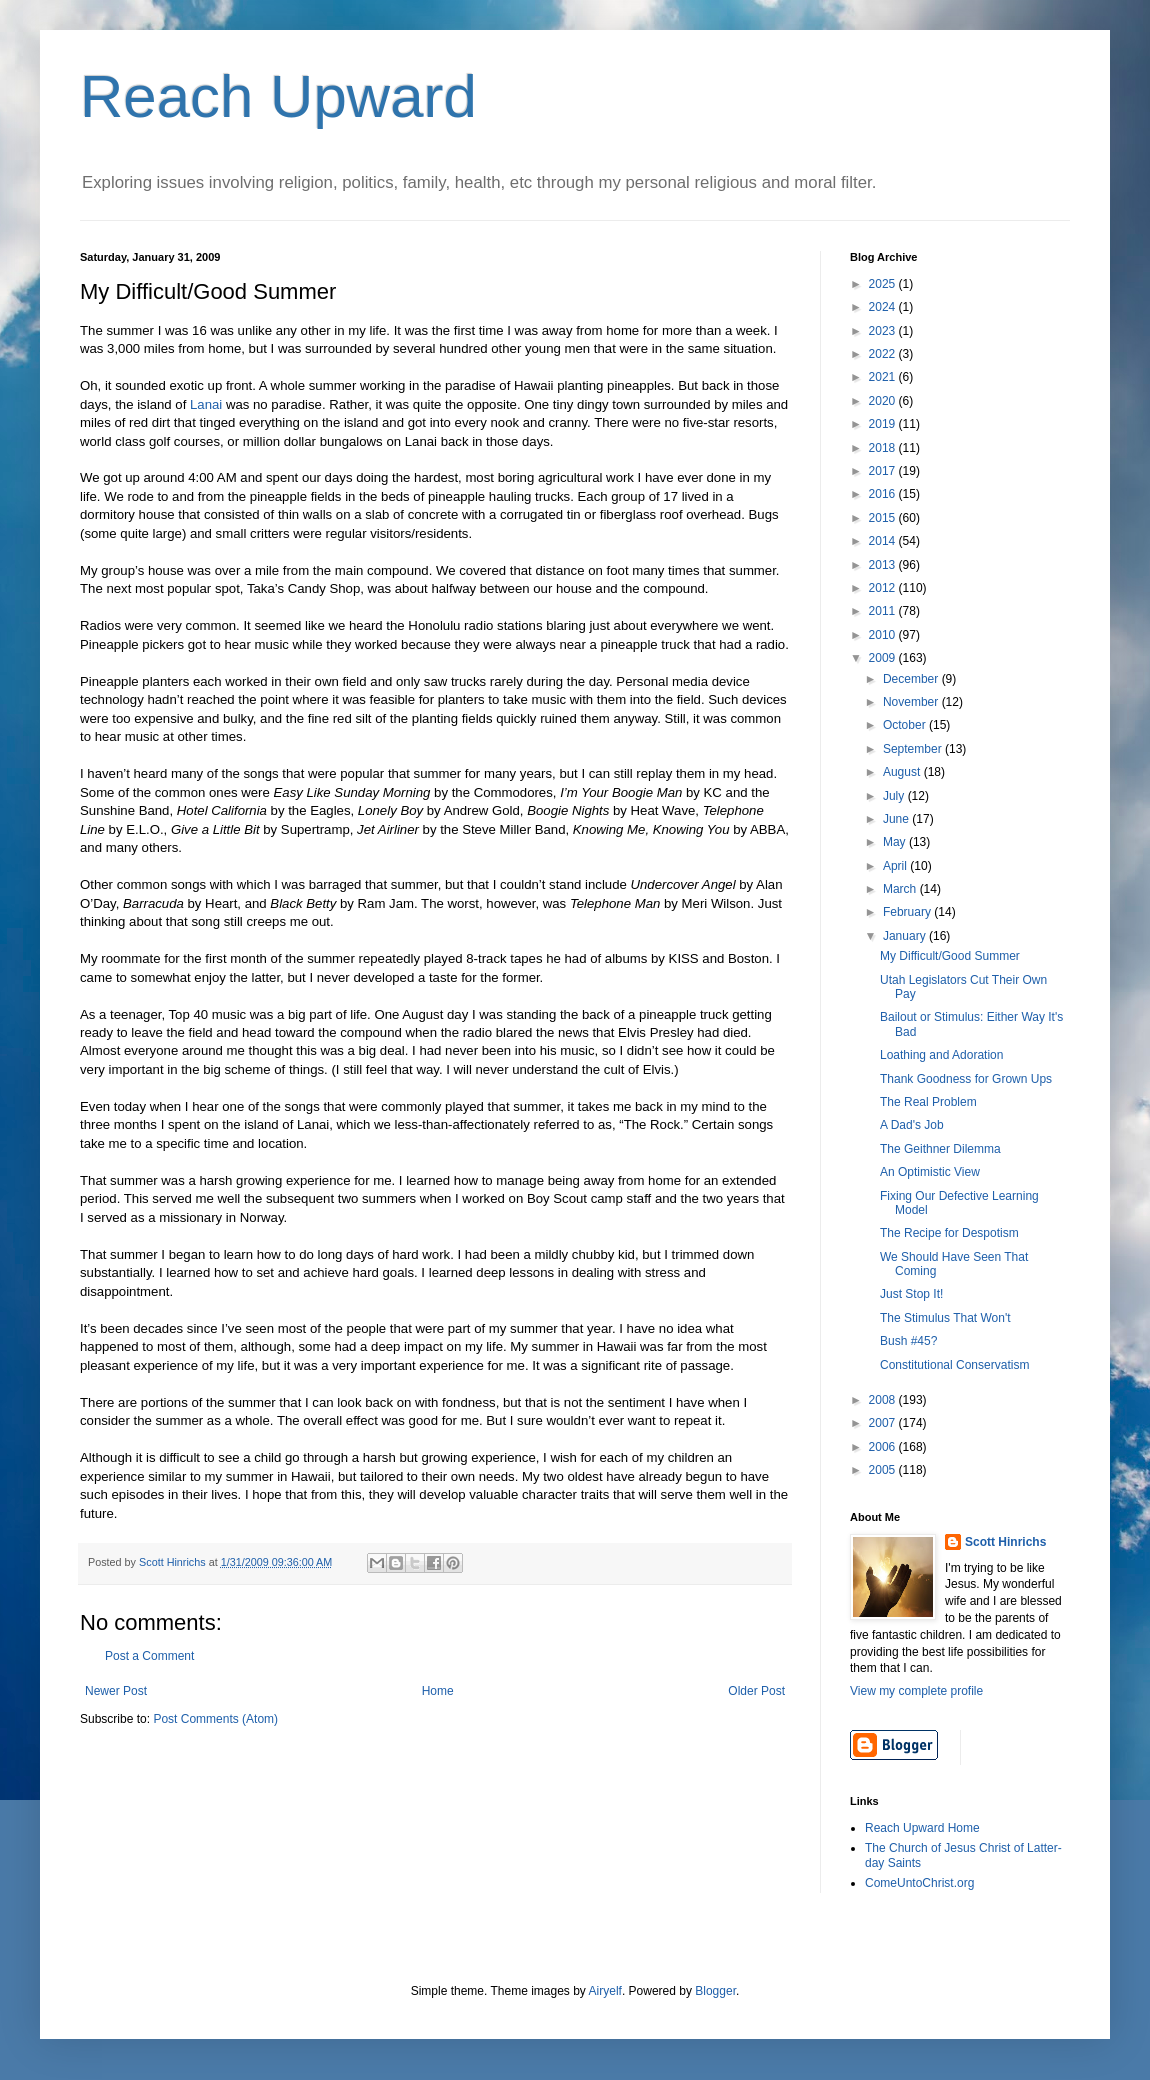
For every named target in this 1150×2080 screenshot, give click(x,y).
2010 (884, 635)
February (908, 912)
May (896, 842)
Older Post (756, 1691)
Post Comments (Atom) (215, 1719)
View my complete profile (916, 1691)
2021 (884, 377)
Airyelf (605, 1991)
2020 (884, 401)
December (912, 679)
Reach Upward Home (922, 1828)
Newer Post (116, 1691)
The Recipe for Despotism (949, 1233)
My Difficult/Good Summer (950, 956)
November (912, 702)
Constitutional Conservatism (954, 1365)
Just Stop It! (911, 1294)
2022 (884, 354)
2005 (884, 1470)
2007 (884, 1423)
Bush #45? (908, 1341)
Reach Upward (278, 96)
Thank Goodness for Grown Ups (966, 1079)
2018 (884, 448)
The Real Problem (928, 1102)
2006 (884, 1447)
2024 (884, 307)
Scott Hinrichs (1005, 1542)
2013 (884, 565)
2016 (884, 494)
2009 (884, 658)
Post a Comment (149, 1656)
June (897, 819)
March (901, 889)
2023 (884, 331)
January (906, 936)
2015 (884, 518)
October (906, 725)
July (895, 796)
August (903, 772)
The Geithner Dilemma (940, 1149)
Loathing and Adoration (941, 1055)
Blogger (715, 1991)
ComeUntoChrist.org (919, 1883)
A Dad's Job (912, 1125)
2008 (884, 1400)
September (914, 749)
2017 (884, 471)
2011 (884, 611)
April (896, 866)
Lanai (206, 404)
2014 (884, 541)
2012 (884, 588)
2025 (884, 284)
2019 (884, 424)
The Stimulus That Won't (945, 1318)
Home (438, 1691)
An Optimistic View (930, 1172)
